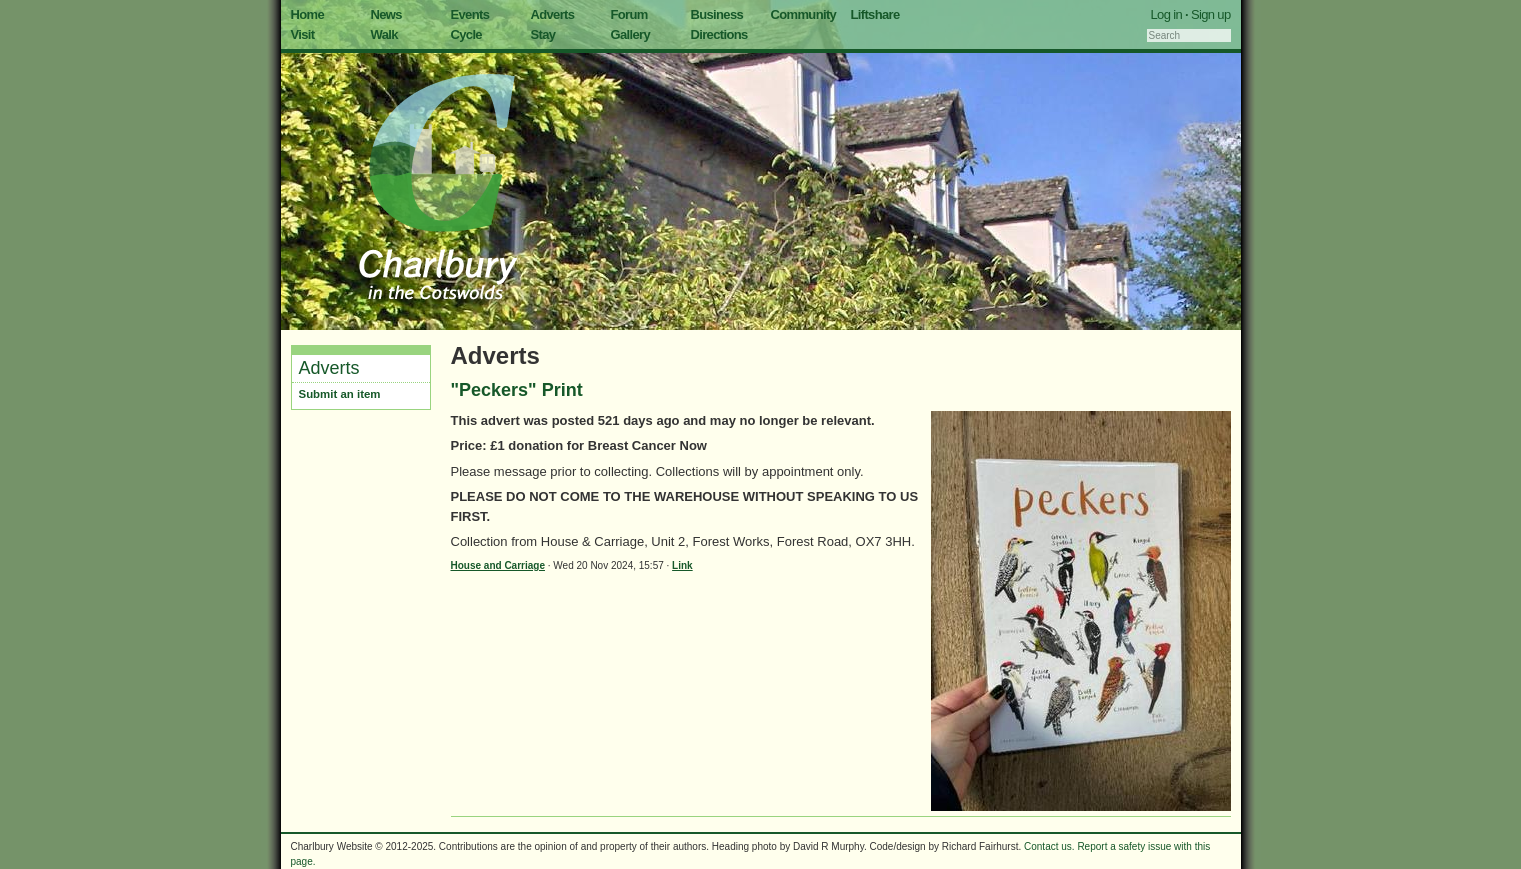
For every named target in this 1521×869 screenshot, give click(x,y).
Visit (303, 34)
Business (717, 14)
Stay (543, 34)
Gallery (631, 34)
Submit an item (340, 394)
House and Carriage (498, 565)
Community (804, 14)
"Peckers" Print (517, 390)
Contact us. (1049, 846)
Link (682, 565)
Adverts (553, 14)
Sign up (1211, 14)
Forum (629, 14)
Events (470, 14)
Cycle (466, 34)
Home (308, 14)
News (386, 14)
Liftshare (875, 14)
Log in (1167, 14)
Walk (384, 34)
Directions (719, 34)
